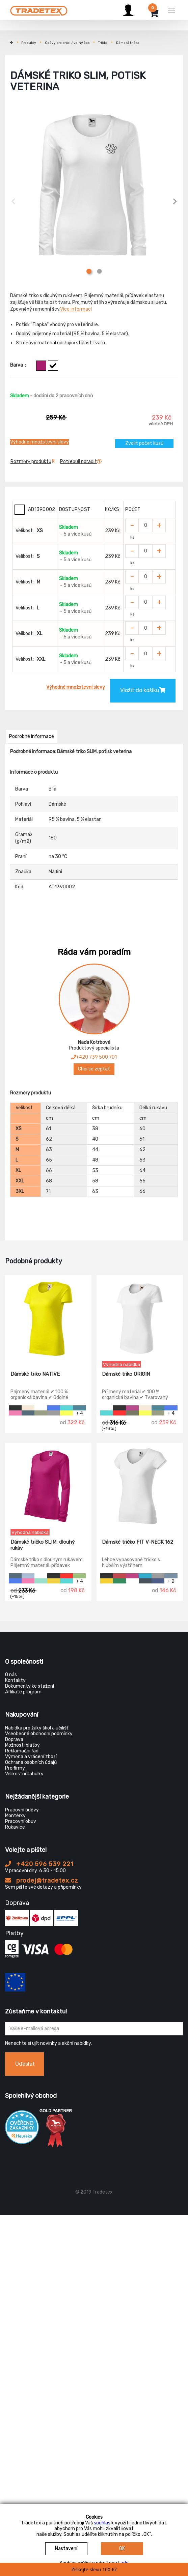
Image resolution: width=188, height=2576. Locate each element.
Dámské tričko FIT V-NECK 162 (137, 1542)
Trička (103, 43)
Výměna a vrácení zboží (31, 1756)
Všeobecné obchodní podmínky (39, 1734)
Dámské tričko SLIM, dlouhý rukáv (42, 1545)
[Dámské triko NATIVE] (48, 1318)
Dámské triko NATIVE (35, 1374)
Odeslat (25, 2064)
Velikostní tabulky (24, 1774)
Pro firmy (15, 1768)
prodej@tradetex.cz (41, 1880)
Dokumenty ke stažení (29, 1686)
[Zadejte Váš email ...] (94, 2028)
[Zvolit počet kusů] (145, 525)
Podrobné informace (31, 736)
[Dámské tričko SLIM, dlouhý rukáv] (48, 1486)
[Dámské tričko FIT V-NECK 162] (140, 1486)
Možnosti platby (22, 1745)
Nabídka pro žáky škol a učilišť (36, 1728)
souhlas (102, 2523)
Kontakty (15, 1680)
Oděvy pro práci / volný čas (67, 43)
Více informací (76, 309)
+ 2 (170, 1580)
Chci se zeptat (94, 1069)
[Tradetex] (39, 9)
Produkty (28, 43)
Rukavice (15, 1827)
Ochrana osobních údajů (31, 1762)
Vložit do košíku (142, 690)
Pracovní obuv (20, 1821)
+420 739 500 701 (94, 1057)
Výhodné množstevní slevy (39, 442)
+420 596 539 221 (39, 1864)
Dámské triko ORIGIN (126, 1374)
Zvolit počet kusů (144, 443)
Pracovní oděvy (22, 1810)
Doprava (14, 1739)
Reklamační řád (21, 1751)
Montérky (15, 1816)
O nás (11, 1675)
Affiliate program (23, 1692)
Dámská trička (127, 43)
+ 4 (79, 1412)
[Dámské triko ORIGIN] (140, 1318)
